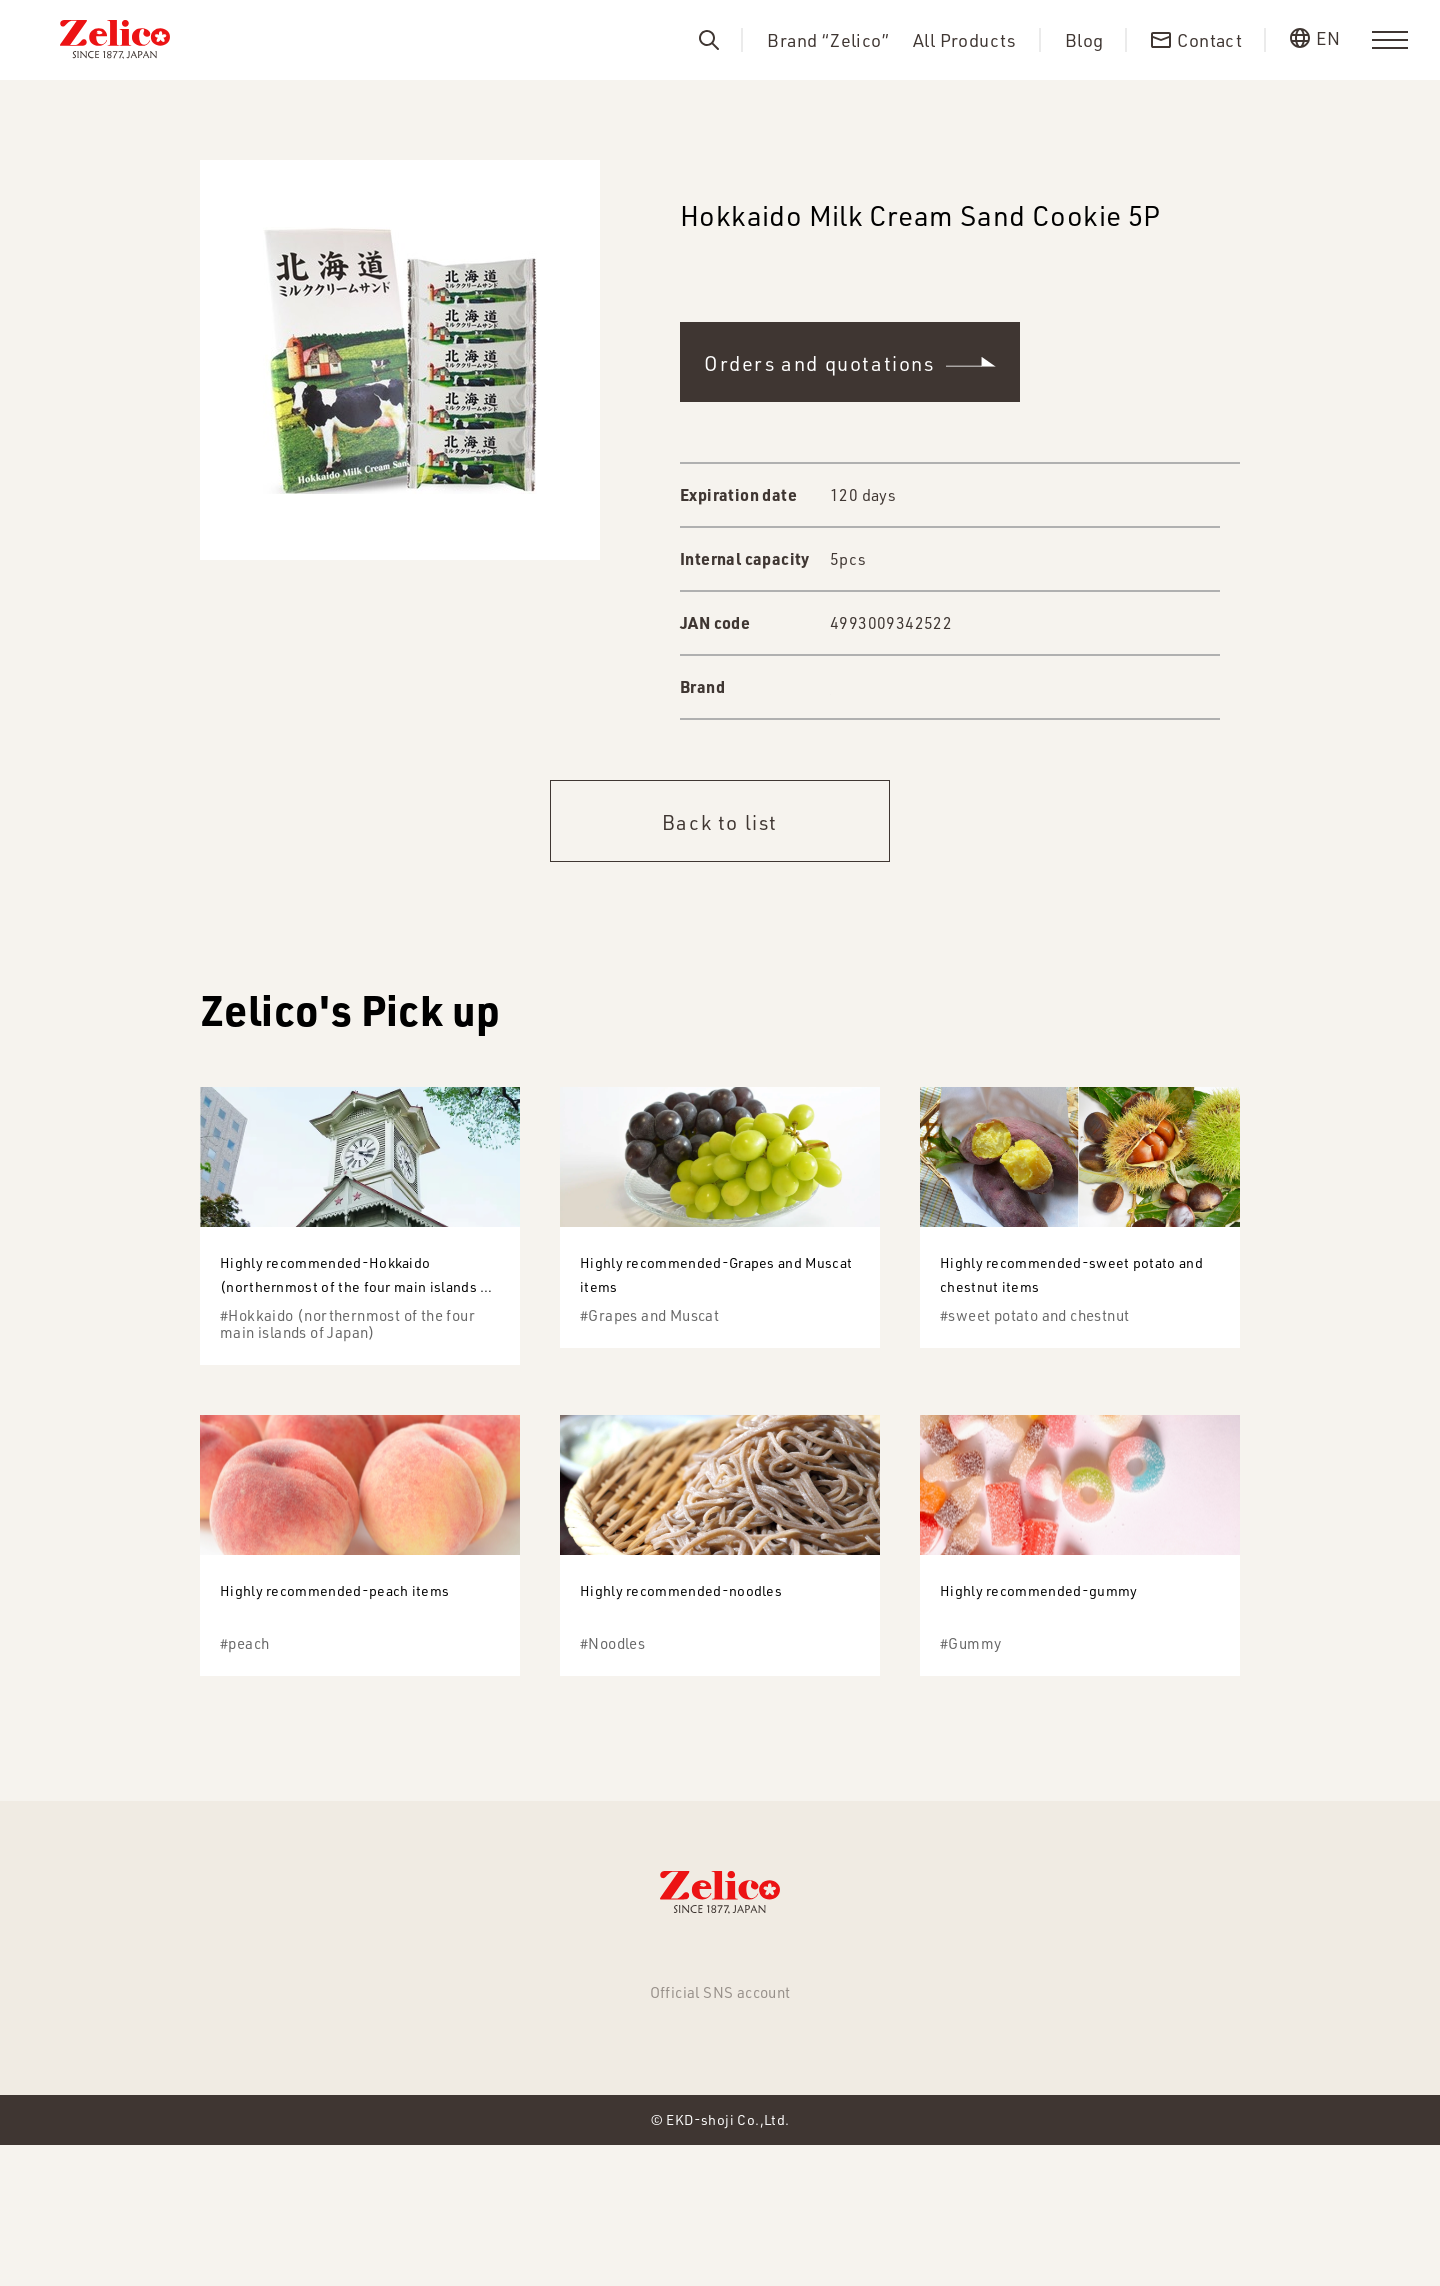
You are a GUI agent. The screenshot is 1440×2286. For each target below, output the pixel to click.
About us (783, 2065)
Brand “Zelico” (828, 40)
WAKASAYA (874, 687)
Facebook (720, 2156)
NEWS (399, 2065)
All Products (965, 40)
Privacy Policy (1008, 2065)
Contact (884, 2065)
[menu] (1390, 40)
